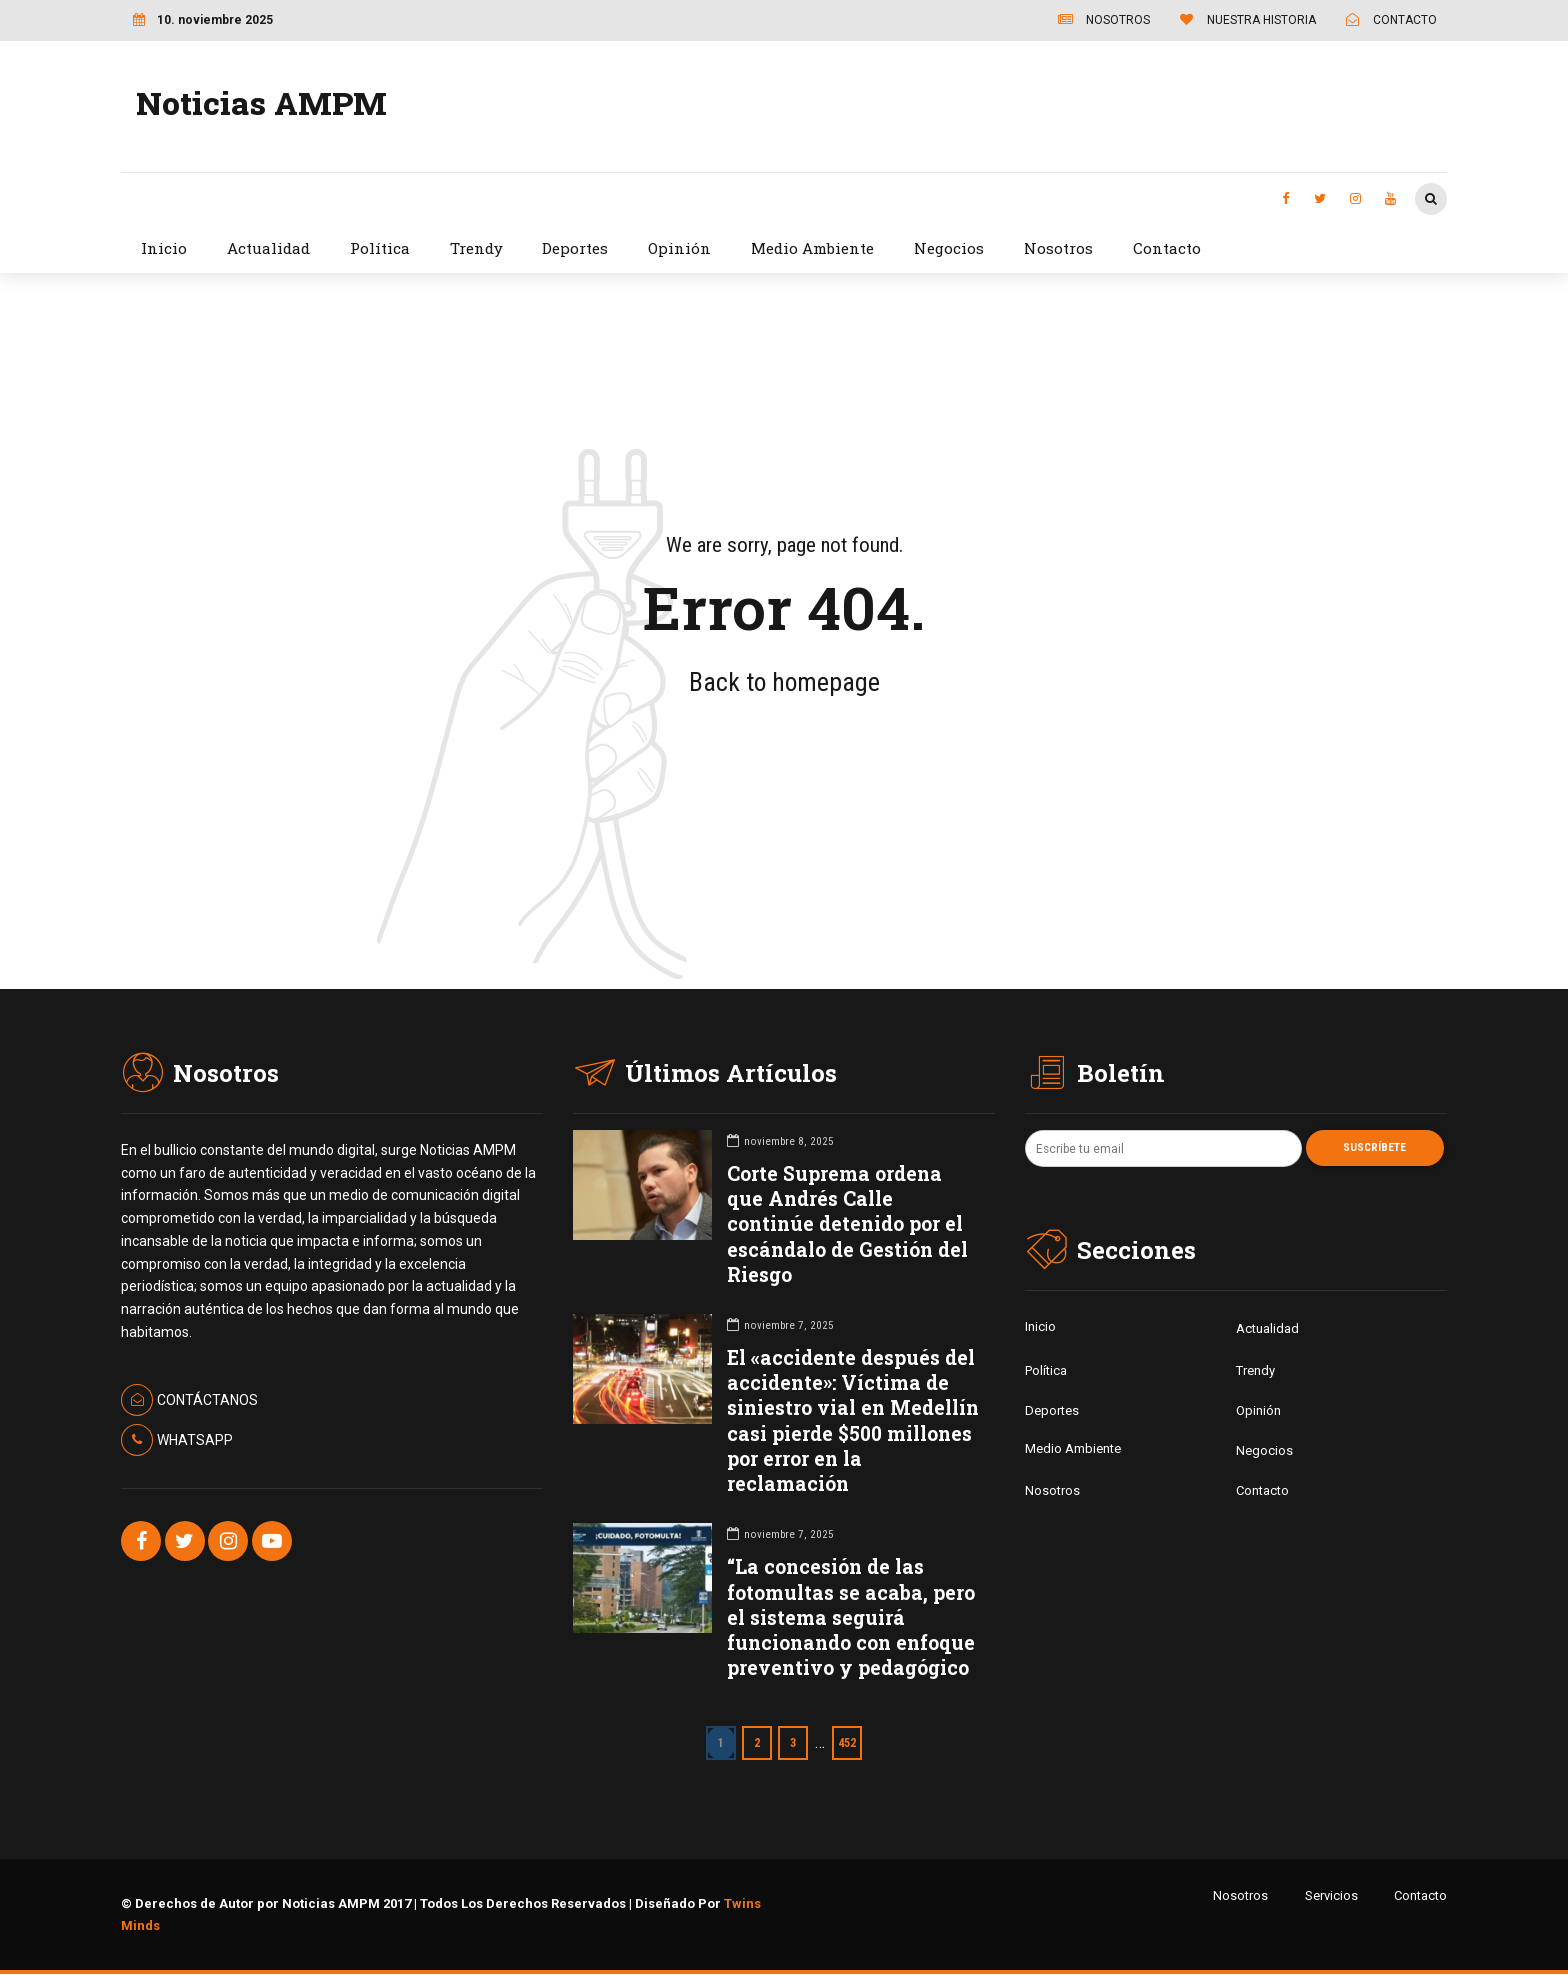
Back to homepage (784, 682)
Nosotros (1058, 248)
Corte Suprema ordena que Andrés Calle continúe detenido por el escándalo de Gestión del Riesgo (847, 1224)
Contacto (1167, 248)
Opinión (679, 248)
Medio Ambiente (812, 248)
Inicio (164, 248)
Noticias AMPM (261, 102)
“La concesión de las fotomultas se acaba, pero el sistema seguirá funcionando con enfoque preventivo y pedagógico (851, 1617)
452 (851, 1742)
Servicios (1331, 1895)
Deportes (575, 248)
